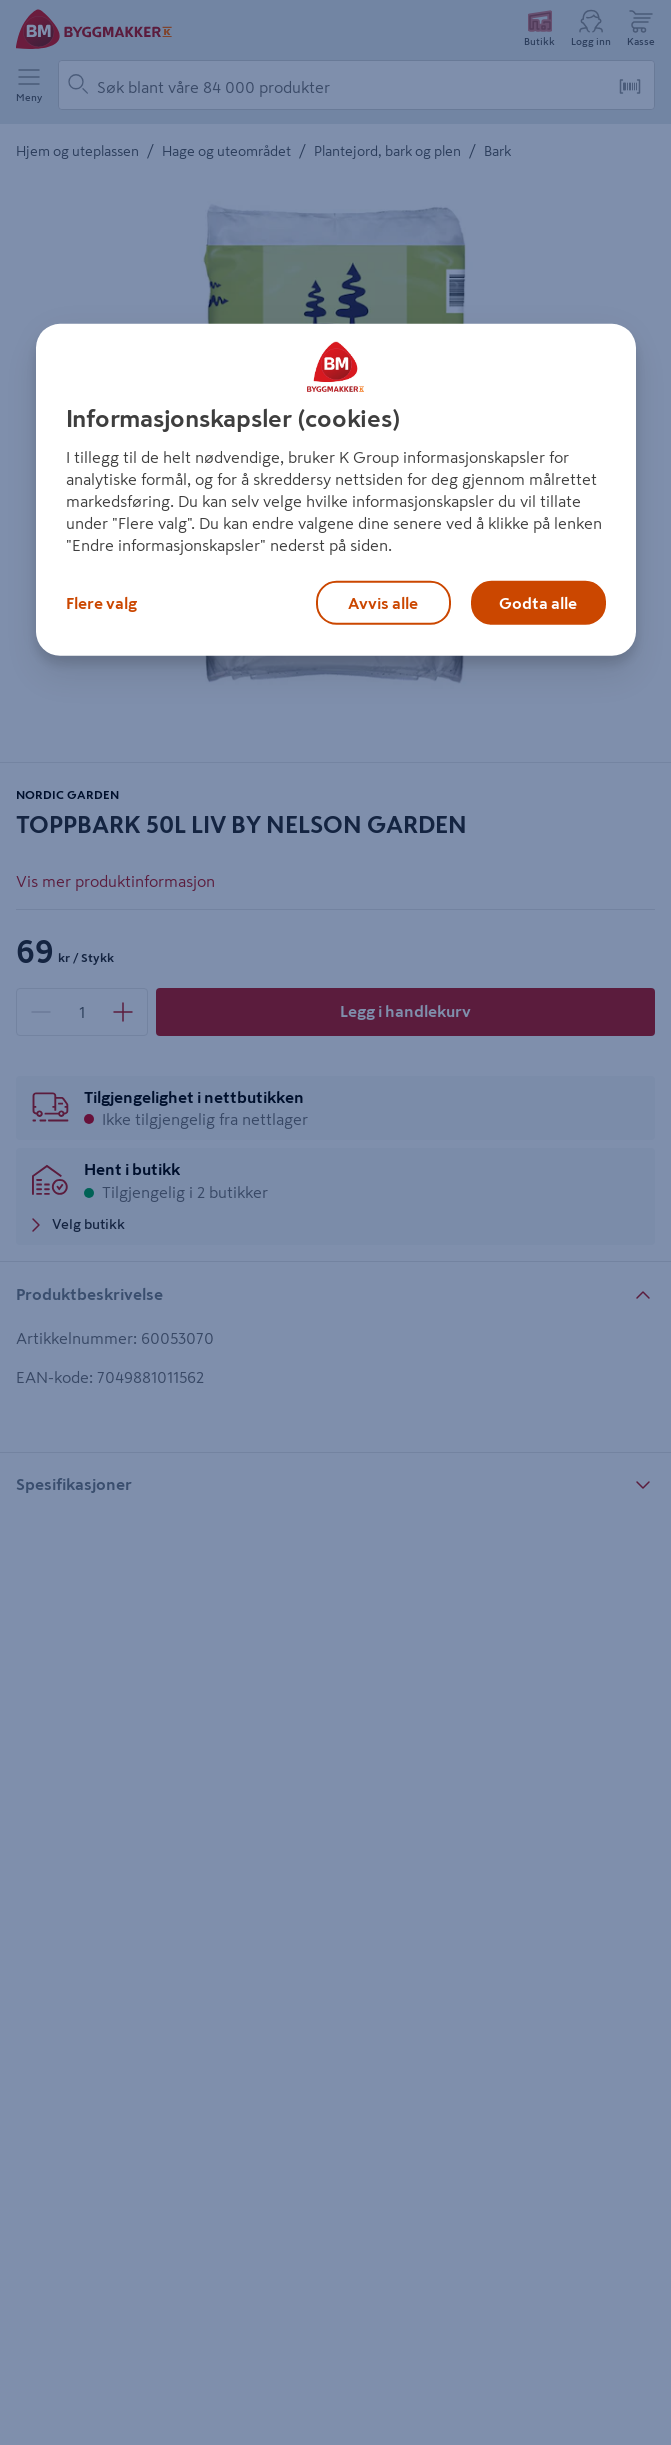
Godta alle (538, 603)
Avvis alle (383, 603)
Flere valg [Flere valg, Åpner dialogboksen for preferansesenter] (101, 603)
